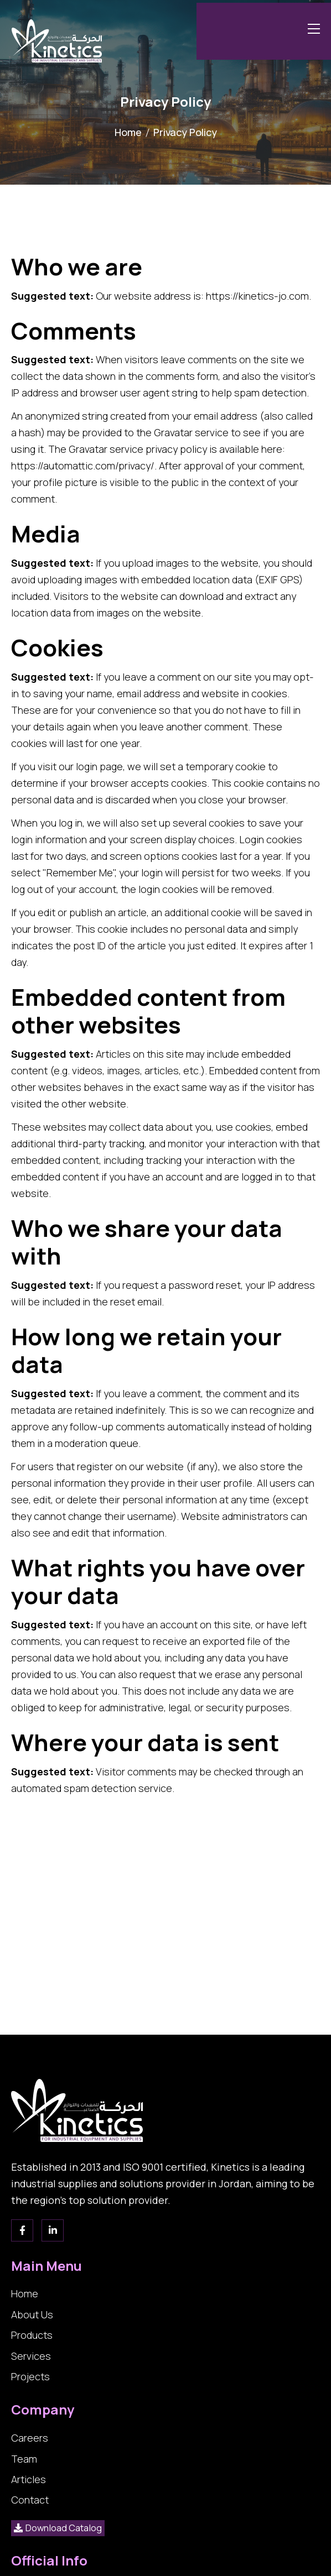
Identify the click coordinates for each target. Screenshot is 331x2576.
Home (128, 132)
